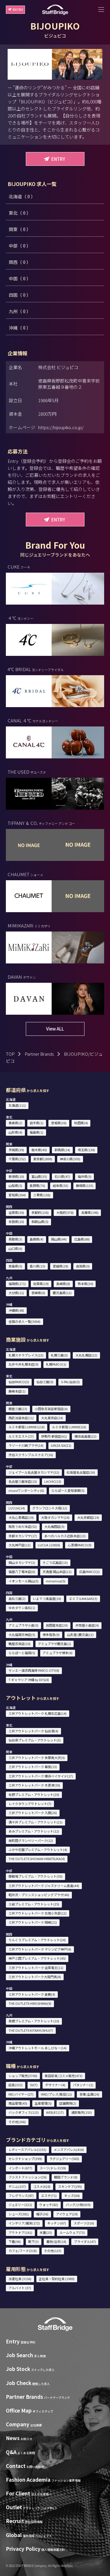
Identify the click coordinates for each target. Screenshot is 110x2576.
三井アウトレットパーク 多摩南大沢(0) (37, 1757)
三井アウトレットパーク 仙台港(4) (33, 1731)
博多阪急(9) (51, 1634)
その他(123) (52, 2250)
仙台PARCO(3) (19, 1381)
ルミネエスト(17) (21, 1436)
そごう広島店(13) (55, 1562)
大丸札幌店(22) (86, 1355)
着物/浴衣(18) (56, 2241)
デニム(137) (17, 2186)
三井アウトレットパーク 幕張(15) (33, 1766)
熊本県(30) (85, 1283)
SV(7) (34, 2084)
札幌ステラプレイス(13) (26, 1355)
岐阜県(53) (60, 1185)
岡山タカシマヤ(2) (22, 1562)
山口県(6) (15, 1248)
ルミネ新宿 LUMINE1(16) (27, 1427)
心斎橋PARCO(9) (80, 1545)
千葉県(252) (17, 1158)
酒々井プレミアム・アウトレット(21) (35, 1822)
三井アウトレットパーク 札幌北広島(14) (38, 1713)
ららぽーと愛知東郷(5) (67, 1490)
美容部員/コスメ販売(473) (63, 2075)
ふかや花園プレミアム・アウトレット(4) (38, 1849)
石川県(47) (62, 1176)
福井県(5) (85, 1176)
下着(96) (15, 2241)
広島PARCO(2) (89, 1571)
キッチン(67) (56, 2223)
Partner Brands (39, 1054)
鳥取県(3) (15, 1239)
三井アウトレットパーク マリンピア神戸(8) (40, 1949)
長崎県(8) (63, 1283)
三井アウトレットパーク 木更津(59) (34, 1785)
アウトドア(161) (20, 2232)
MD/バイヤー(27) (21, 2094)
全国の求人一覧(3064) (24, 1321)
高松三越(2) (17, 1598)
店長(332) (16, 2084)
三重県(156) (41, 1195)
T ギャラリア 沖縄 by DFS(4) (29, 1679)
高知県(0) (83, 1266)
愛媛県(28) (60, 1266)
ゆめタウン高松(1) (22, 1607)
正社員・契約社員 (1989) (57, 2278)
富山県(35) (39, 1176)
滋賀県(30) (16, 1212)
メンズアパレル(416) (69, 2149)
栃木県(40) (39, 1149)
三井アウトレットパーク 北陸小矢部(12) (38, 1913)
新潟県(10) (16, 1176)
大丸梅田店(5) (54, 1526)
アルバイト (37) (20, 2287)
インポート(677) (20, 2168)
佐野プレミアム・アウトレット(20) (34, 1794)
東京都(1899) (42, 1158)
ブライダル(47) (85, 2241)
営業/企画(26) (89, 2094)
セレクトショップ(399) (25, 2158)
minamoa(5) (55, 1581)
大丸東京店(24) (52, 1417)
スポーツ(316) (84, 2223)
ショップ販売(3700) (23, 2075)
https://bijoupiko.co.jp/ (61, 427)
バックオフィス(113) (24, 2112)
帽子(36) (42, 2214)
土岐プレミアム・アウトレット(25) (34, 1904)
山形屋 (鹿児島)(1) (80, 1634)
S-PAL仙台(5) (70, 1381)
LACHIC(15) (52, 1481)
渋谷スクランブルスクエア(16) (31, 1454)
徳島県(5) (15, 1266)
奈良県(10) (16, 1221)
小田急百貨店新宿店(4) (51, 1408)
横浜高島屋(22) (86, 1436)
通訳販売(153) (81, 2112)
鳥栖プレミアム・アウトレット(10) (34, 2021)
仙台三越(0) (44, 1381)
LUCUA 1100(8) (49, 1545)
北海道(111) (17, 1105)
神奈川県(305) (70, 1158)
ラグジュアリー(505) (64, 2158)
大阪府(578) (65, 1212)
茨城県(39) (16, 1149)
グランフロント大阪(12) (49, 1508)
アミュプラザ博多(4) (57, 1652)
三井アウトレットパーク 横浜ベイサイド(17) (41, 1776)
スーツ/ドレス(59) (53, 2168)
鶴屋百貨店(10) (20, 1643)
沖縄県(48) (16, 1310)
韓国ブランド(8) (65, 2177)
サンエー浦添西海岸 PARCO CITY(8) (34, 1670)
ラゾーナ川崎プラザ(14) (26, 1445)
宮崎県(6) (38, 1292)
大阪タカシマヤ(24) (55, 1517)
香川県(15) (37, 1266)
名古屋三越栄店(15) (23, 1481)
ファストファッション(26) (28, 2177)
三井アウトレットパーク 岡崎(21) (33, 1922)
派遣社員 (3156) (20, 2278)
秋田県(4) (81, 1122)
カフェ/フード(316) (23, 2250)
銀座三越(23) (18, 1408)
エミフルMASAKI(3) (83, 1598)
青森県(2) (15, 1122)
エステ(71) (49, 2195)
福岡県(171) (17, 1283)
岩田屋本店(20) (57, 1625)
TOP (10, 1054)
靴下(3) (33, 2241)
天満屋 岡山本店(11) (57, 1571)
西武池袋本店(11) (21, 1417)
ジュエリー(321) (20, 2204)
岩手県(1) (36, 1122)
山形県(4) (15, 1132)
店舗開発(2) (67, 2103)
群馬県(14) (62, 1149)
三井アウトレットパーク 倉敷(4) (32, 1994)
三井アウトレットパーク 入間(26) (33, 1812)
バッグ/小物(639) (78, 2204)
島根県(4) (36, 1239)
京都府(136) (40, 1212)
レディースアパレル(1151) (27, 2149)
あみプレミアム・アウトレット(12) (34, 1831)
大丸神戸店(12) (20, 1545)
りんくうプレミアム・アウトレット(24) (37, 1939)
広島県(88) (82, 1239)
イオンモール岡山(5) (23, 1581)
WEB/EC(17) (55, 2112)
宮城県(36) (59, 1122)
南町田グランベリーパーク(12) (31, 1840)
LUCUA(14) (17, 1508)
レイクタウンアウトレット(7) (30, 1803)
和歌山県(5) (39, 1221)
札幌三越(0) (59, 1355)
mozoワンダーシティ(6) (26, 1490)
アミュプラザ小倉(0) (23, 1625)
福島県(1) (36, 1132)
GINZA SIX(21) (61, 1445)
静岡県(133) (84, 1185)
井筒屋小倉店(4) (87, 1625)
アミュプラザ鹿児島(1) (54, 1643)
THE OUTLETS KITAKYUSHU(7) (31, 2030)
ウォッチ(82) (48, 2204)
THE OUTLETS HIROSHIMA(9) (30, 2003)
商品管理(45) (18, 2103)
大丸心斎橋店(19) (21, 1517)
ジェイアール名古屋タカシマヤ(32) (34, 1472)
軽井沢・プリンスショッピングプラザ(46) (39, 1894)
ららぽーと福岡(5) (22, 1652)
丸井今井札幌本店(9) (23, 1364)
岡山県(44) (59, 1239)
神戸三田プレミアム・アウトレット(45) (37, 1958)
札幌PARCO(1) (56, 1364)
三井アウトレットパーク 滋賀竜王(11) (36, 1967)
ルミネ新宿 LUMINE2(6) (69, 1427)
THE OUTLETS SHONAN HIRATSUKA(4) (37, 1858)
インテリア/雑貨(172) (24, 2223)
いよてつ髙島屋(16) (47, 1598)
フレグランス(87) (21, 2195)
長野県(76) (37, 1185)
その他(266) (17, 2121)
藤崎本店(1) (17, 1391)
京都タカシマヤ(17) (23, 1535)
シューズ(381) (19, 2214)
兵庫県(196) (90, 1212)
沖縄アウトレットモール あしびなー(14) (38, 2048)
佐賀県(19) (41, 1283)
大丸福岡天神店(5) (22, 1634)
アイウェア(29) (67, 2214)
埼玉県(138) (86, 1149)
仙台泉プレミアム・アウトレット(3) (35, 1740)
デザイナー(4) (55, 2084)
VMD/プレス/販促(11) (56, 2094)
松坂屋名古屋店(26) (81, 1472)
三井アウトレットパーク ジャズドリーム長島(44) (44, 1885)
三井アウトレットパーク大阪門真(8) (35, 1976)
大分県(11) (16, 1292)
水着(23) (46, 2232)
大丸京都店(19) (88, 1517)
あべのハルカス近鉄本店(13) (65, 1535)
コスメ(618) (41, 2186)
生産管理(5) (43, 2103)
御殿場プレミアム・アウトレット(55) (35, 1876)
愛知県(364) (17, 1195)
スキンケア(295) (70, 2186)
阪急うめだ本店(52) (23, 1526)
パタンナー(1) (83, 2084)
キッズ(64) (72, 2195)
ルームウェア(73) (72, 2232)
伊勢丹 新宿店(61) (54, 1436)
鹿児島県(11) (62, 1292)
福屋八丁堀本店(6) (22, 1571)
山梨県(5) (15, 1185)
